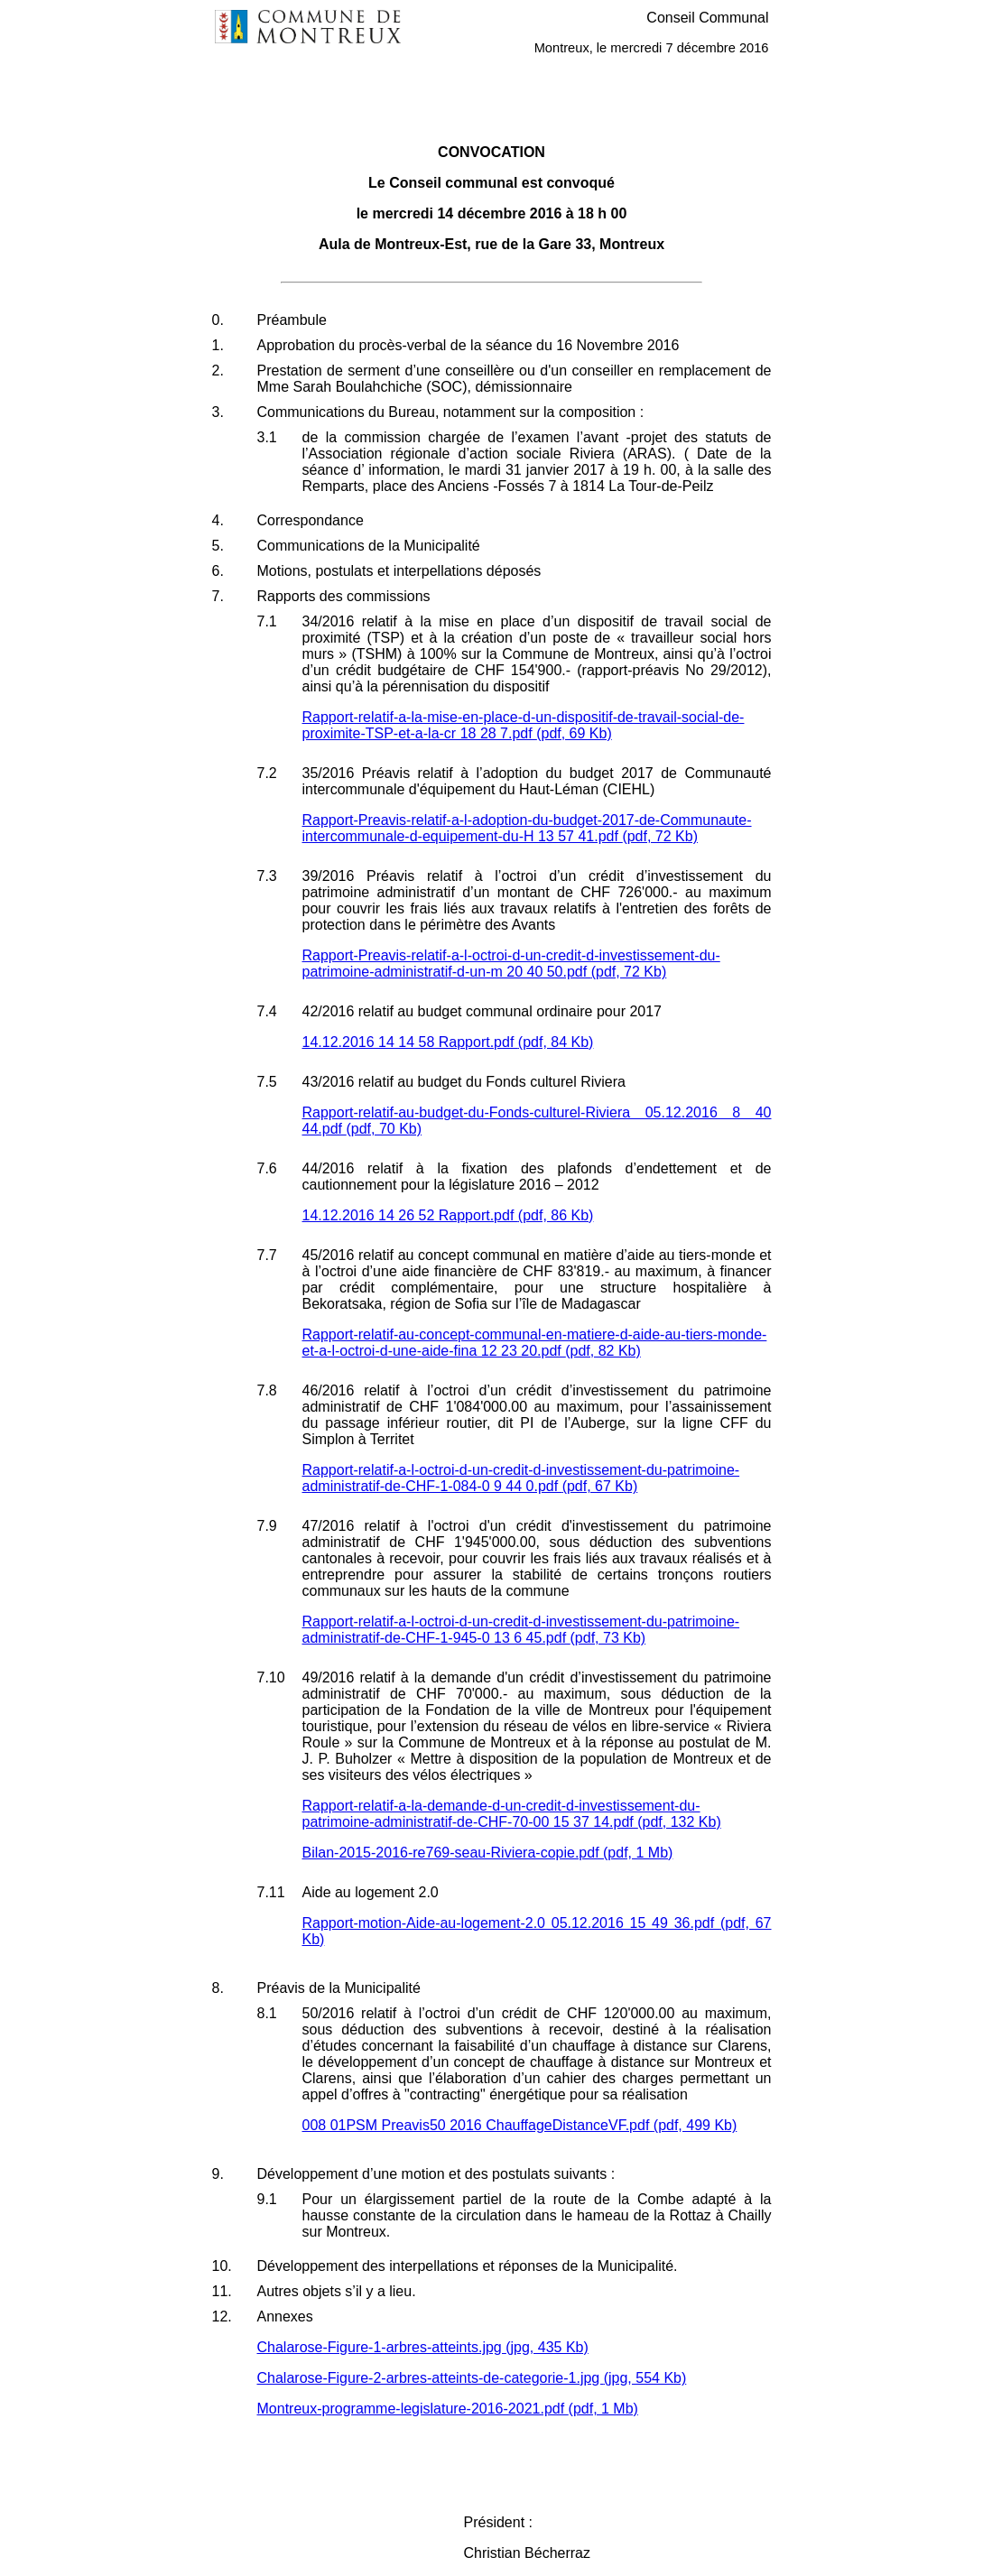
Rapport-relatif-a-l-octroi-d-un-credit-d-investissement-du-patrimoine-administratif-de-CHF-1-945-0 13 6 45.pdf (521, 1629)
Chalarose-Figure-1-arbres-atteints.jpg (423, 2347)
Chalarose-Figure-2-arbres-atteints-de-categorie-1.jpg (472, 2378)
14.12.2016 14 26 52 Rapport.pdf (448, 1215)
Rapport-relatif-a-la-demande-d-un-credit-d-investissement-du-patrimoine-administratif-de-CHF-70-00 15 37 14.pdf (511, 1814)
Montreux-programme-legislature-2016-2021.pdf (447, 2408)
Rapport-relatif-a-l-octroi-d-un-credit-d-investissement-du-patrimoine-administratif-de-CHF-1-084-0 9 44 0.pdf (521, 1478)
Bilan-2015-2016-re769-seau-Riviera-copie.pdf (487, 1852)
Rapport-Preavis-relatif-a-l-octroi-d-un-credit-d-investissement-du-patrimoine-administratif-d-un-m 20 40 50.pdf (511, 963)
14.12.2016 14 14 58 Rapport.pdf (448, 1042)
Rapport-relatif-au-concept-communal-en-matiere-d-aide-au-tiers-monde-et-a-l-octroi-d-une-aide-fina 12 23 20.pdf (534, 1342)
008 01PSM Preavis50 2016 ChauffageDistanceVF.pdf (519, 2125)
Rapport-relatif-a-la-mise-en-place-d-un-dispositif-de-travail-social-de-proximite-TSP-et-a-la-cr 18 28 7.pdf (523, 725)
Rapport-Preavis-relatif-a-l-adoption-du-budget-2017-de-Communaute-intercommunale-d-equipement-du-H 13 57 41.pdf (527, 828)
